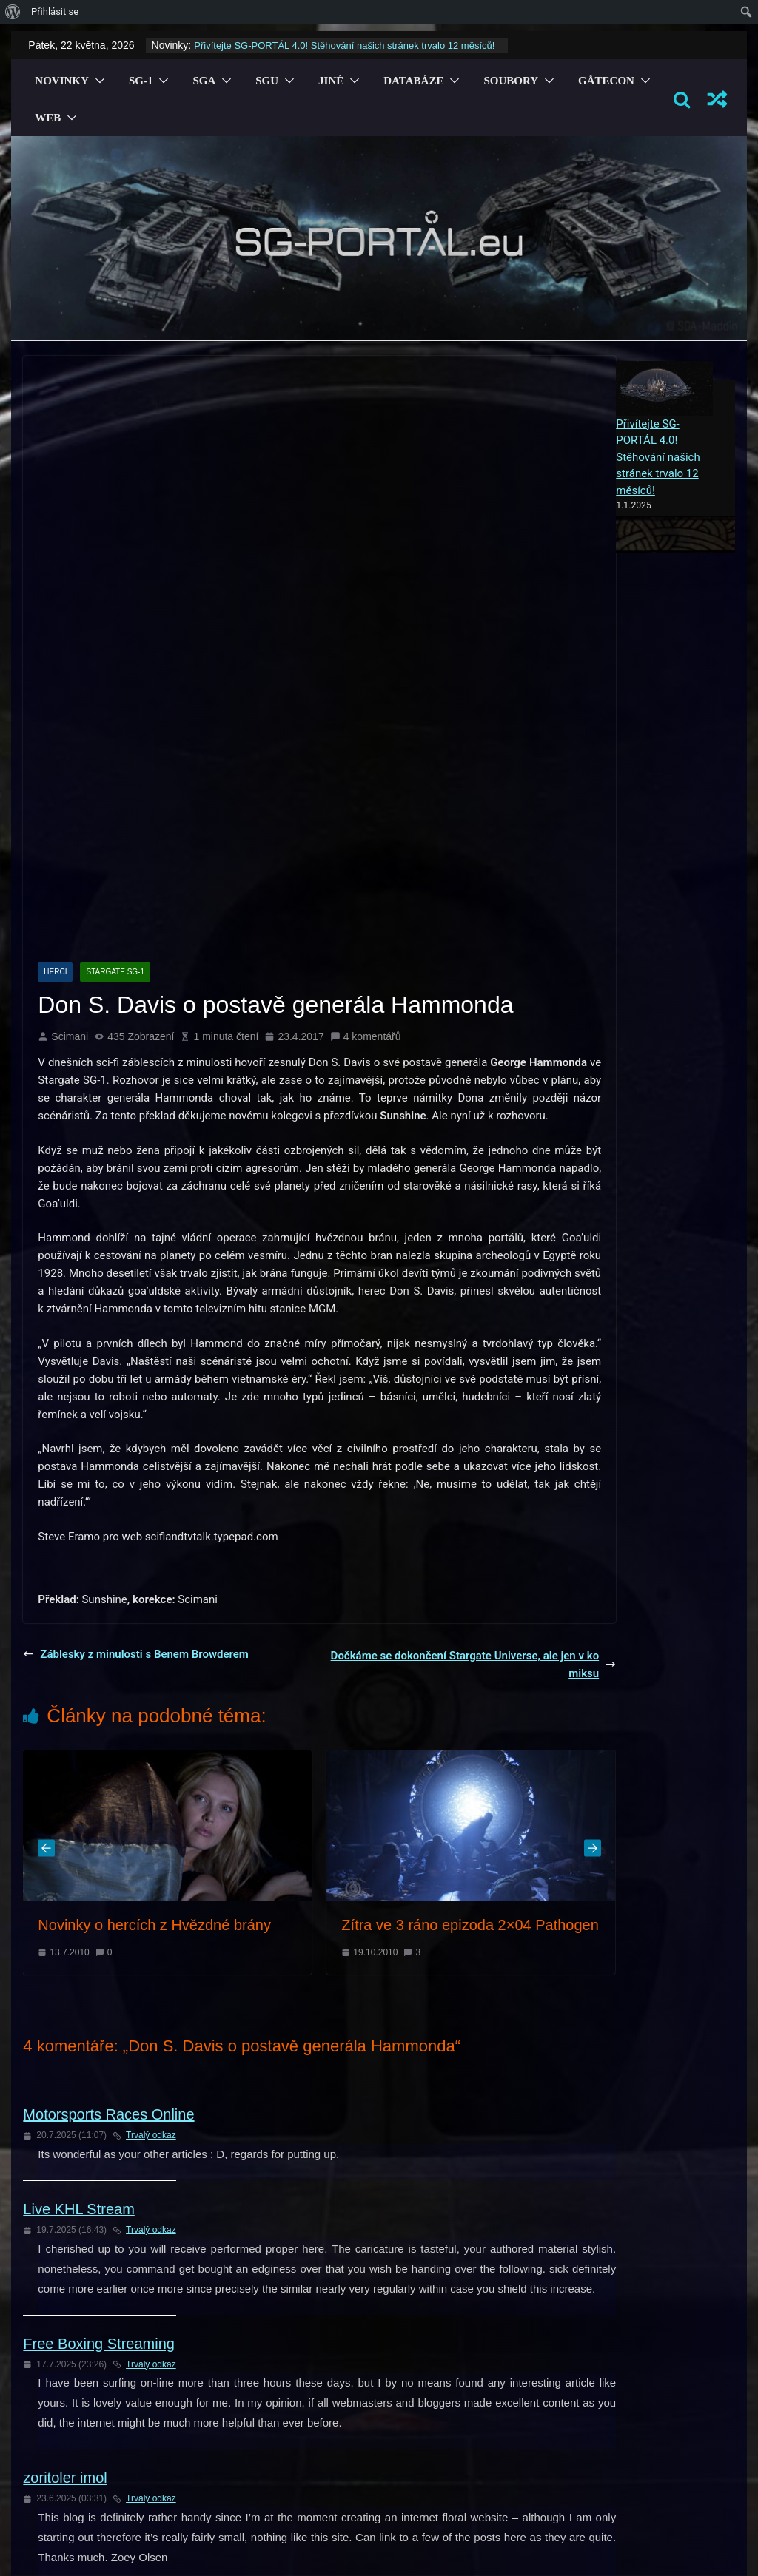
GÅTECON (606, 81)
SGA (203, 81)
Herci (55, 709)
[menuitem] (13, 12)
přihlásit (261, 2373)
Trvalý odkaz (144, 1872)
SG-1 (141, 81)
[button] (97, 81)
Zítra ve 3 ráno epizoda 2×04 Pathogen (469, 1662)
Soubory (510, 81)
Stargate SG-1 (115, 709)
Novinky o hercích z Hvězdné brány (154, 1662)
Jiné (330, 81)
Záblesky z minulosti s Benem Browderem (136, 1391)
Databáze (413, 81)
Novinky (62, 81)
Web (48, 118)
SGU (266, 81)
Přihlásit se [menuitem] (54, 11)
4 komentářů (365, 774)
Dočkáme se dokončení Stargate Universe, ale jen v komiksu (474, 1401)
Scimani (69, 774)
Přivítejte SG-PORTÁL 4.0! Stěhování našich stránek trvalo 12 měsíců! (344, 45)
